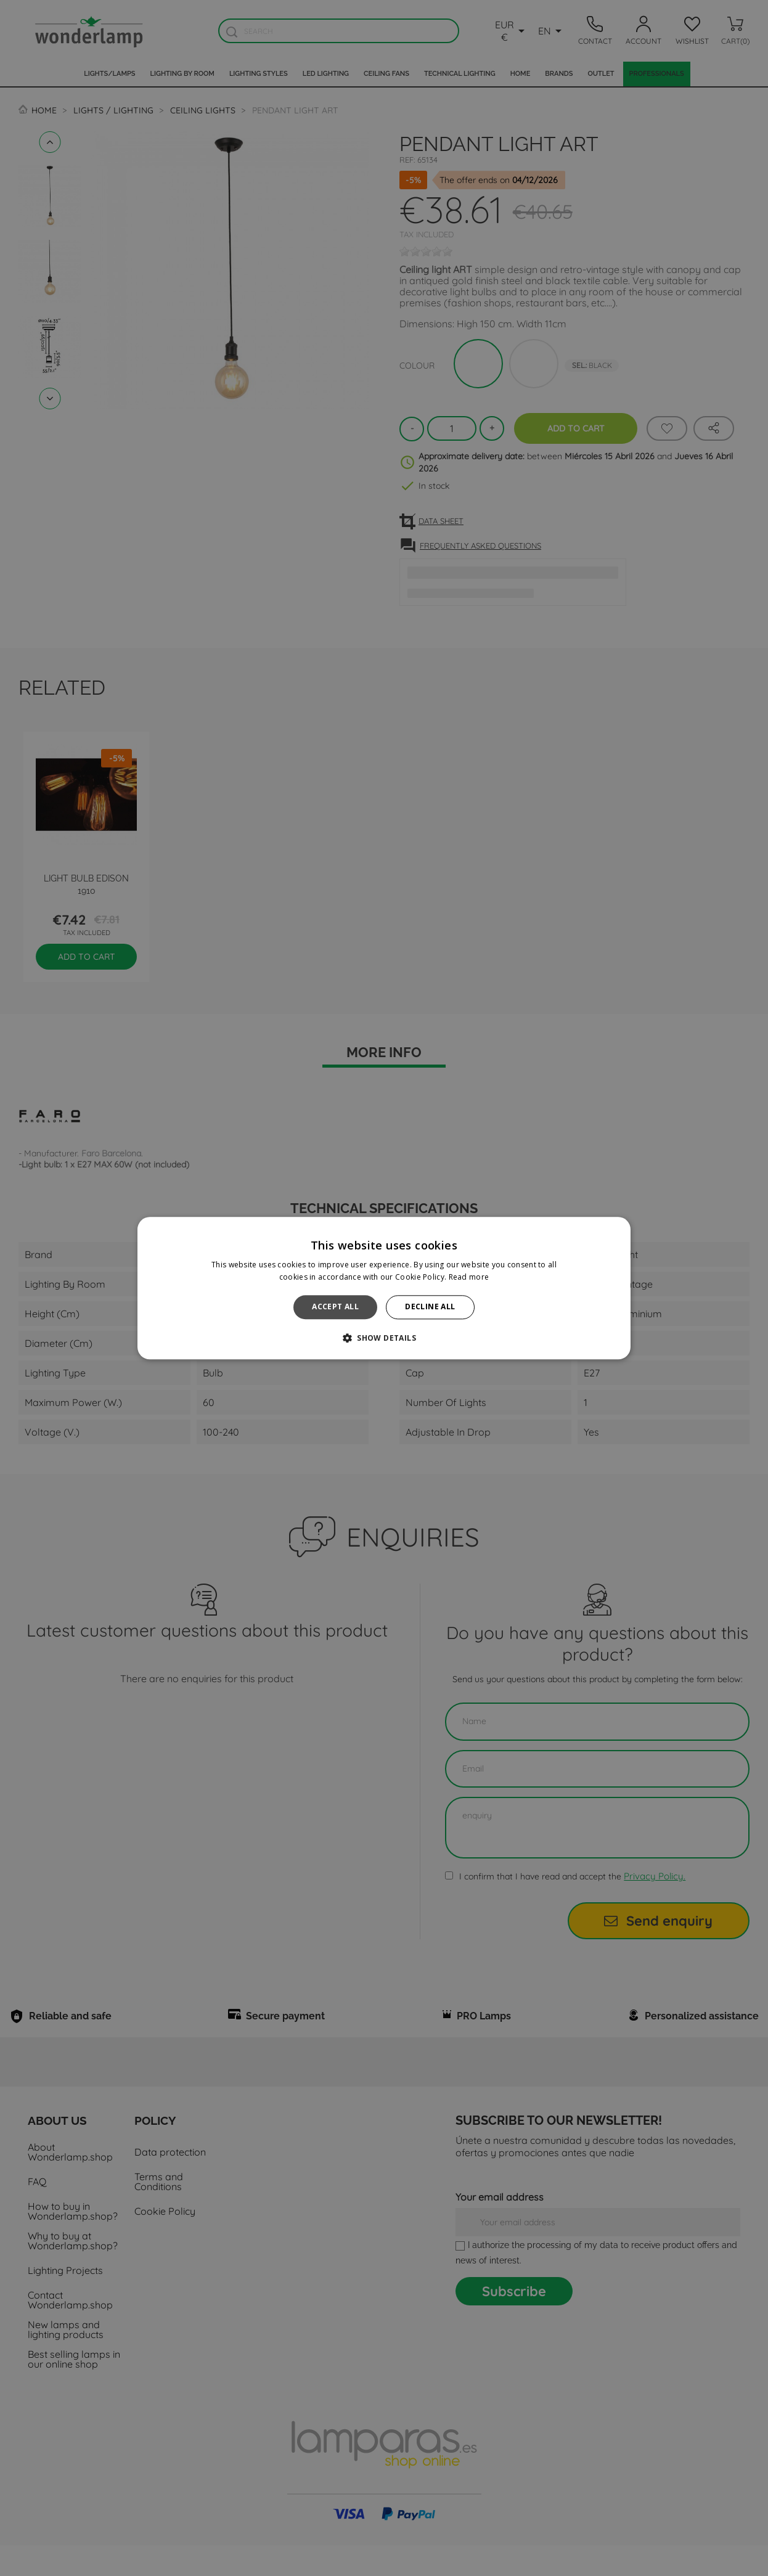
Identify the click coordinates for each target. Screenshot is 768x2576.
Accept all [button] (335, 1307)
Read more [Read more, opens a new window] (469, 1277)
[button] (384, 1337)
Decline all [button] (430, 1307)
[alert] (384, 1288)
